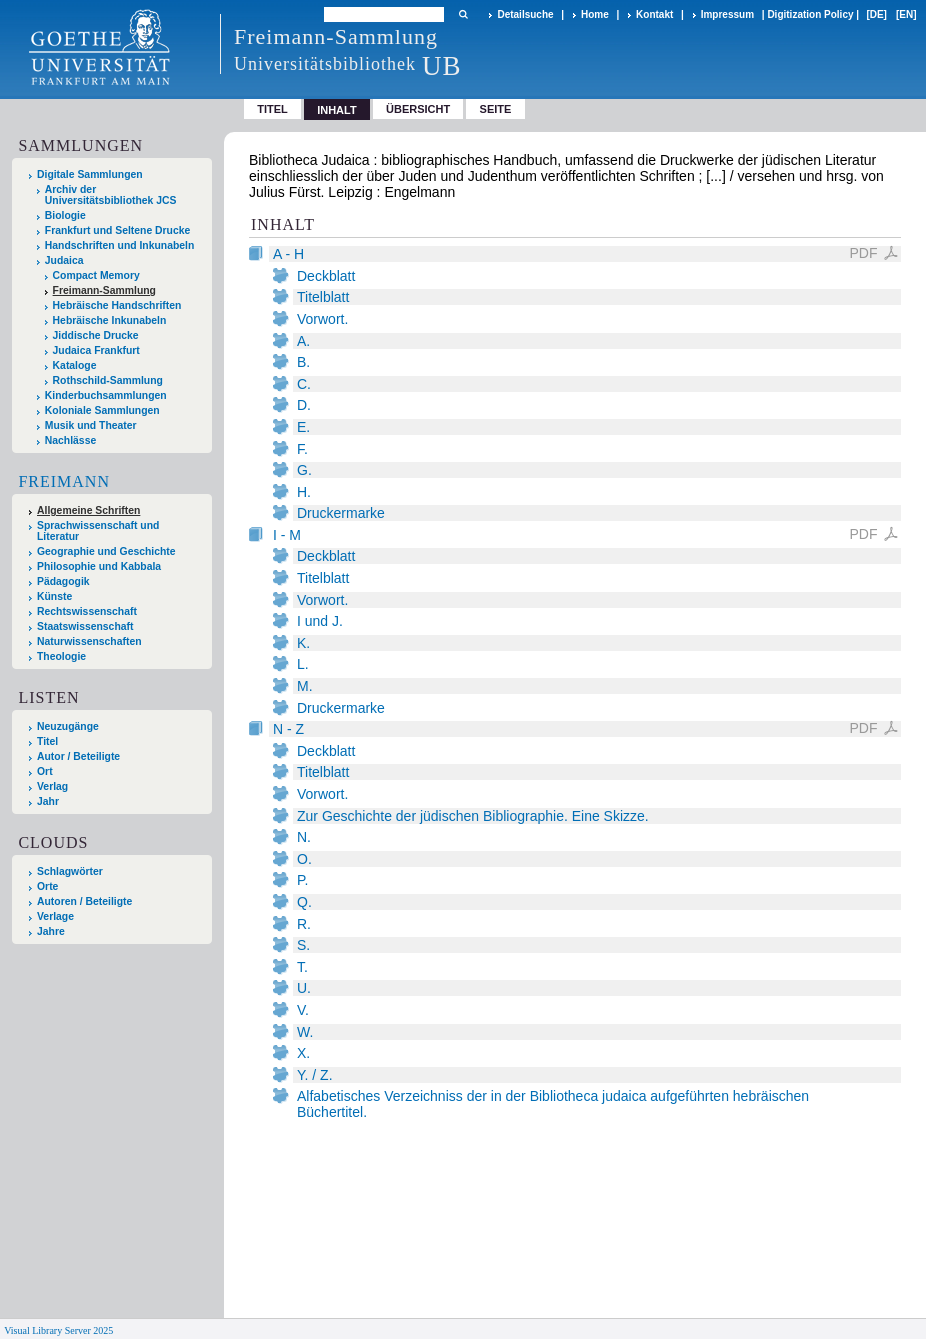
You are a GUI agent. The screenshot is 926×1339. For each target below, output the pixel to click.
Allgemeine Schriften (88, 510)
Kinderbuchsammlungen (106, 395)
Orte (47, 886)
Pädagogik (63, 581)
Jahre (51, 931)
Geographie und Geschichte (106, 551)
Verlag (52, 786)
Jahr (48, 801)
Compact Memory (96, 275)
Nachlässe (70, 440)
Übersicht (418, 109)
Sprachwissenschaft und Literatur (98, 531)
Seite (496, 109)
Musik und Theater (91, 425)
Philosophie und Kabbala (99, 566)
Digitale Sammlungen (90, 174)
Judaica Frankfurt (96, 350)
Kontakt (654, 14)
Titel (272, 109)
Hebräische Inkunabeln (110, 320)
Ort (45, 771)
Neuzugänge (68, 726)
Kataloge (75, 365)
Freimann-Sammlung (104, 290)
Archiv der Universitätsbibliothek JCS (111, 195)
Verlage (55, 916)
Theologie (61, 656)
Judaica (64, 260)
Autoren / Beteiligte (84, 901)
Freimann (64, 481)
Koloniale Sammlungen (102, 410)
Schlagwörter (70, 871)
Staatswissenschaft (85, 626)
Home (595, 14)
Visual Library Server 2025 (58, 1330)
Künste (54, 596)
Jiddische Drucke (96, 335)
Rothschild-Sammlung (108, 380)
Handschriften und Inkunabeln (120, 245)
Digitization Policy (810, 14)
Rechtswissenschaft (87, 611)
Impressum (727, 14)
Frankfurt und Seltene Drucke (118, 230)
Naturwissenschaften (89, 641)
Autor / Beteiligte (78, 756)
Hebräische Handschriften (117, 305)
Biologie (65, 215)
